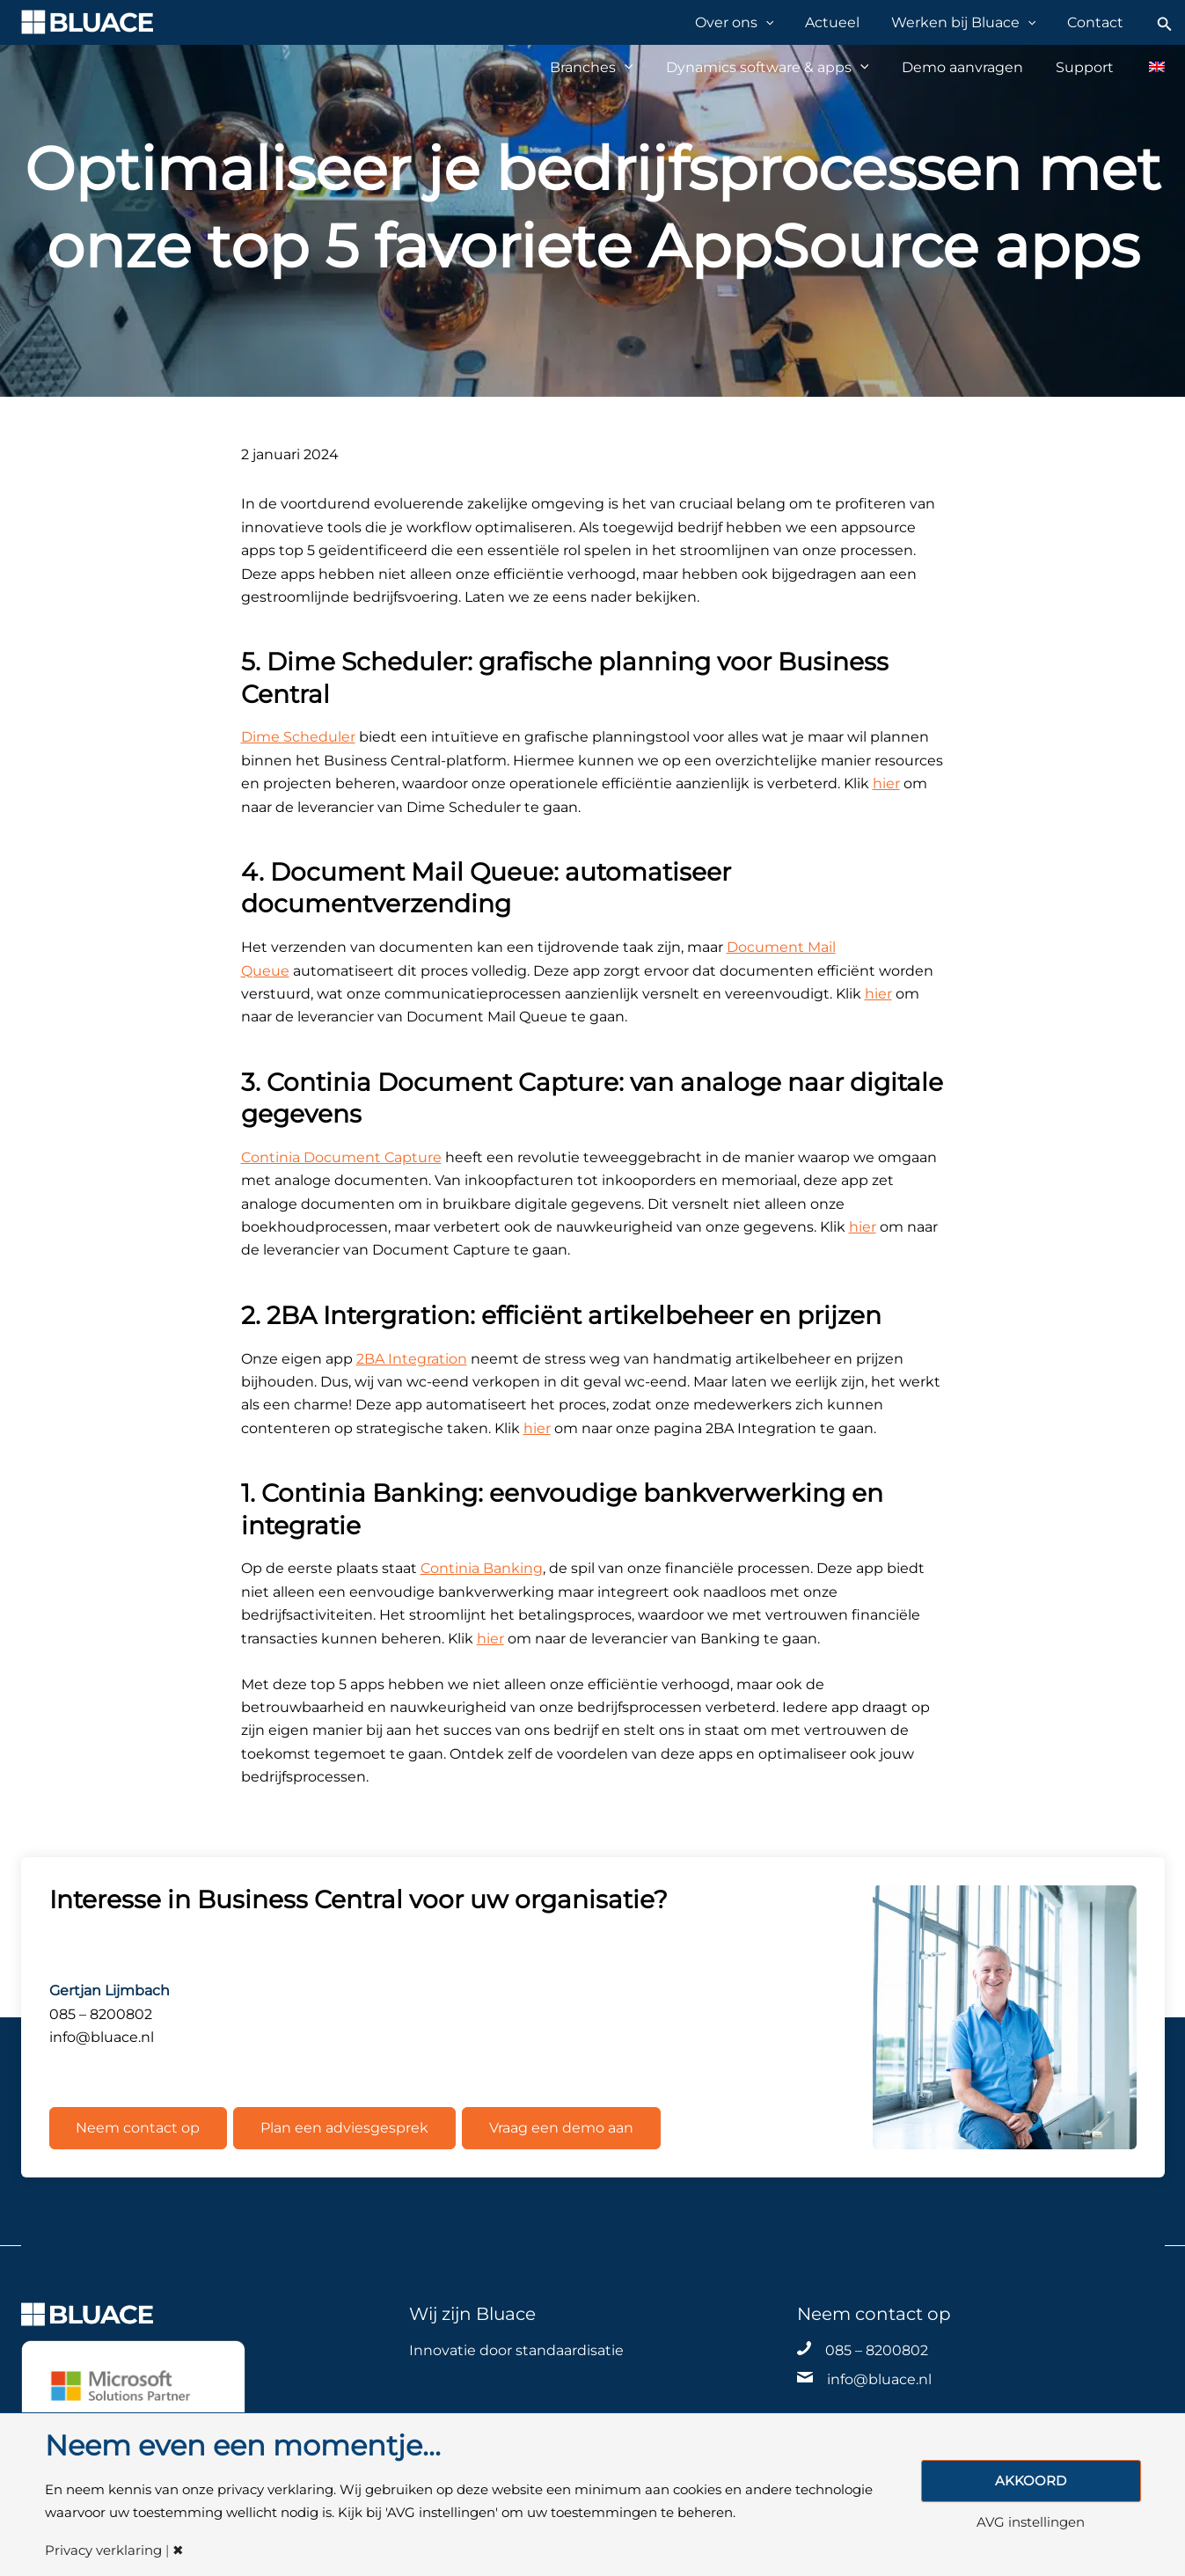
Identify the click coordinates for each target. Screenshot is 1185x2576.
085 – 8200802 (876, 2349)
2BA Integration (411, 1358)
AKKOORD (1030, 2481)
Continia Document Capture (341, 1157)
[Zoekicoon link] (1165, 22)
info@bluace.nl (879, 2379)
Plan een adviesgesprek (344, 2127)
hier (886, 783)
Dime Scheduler (298, 736)
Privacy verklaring (103, 2551)
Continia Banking (482, 1568)
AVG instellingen (1031, 2522)
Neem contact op (139, 2127)
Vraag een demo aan (561, 2127)
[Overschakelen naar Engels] (1147, 67)
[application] (790, 22)
